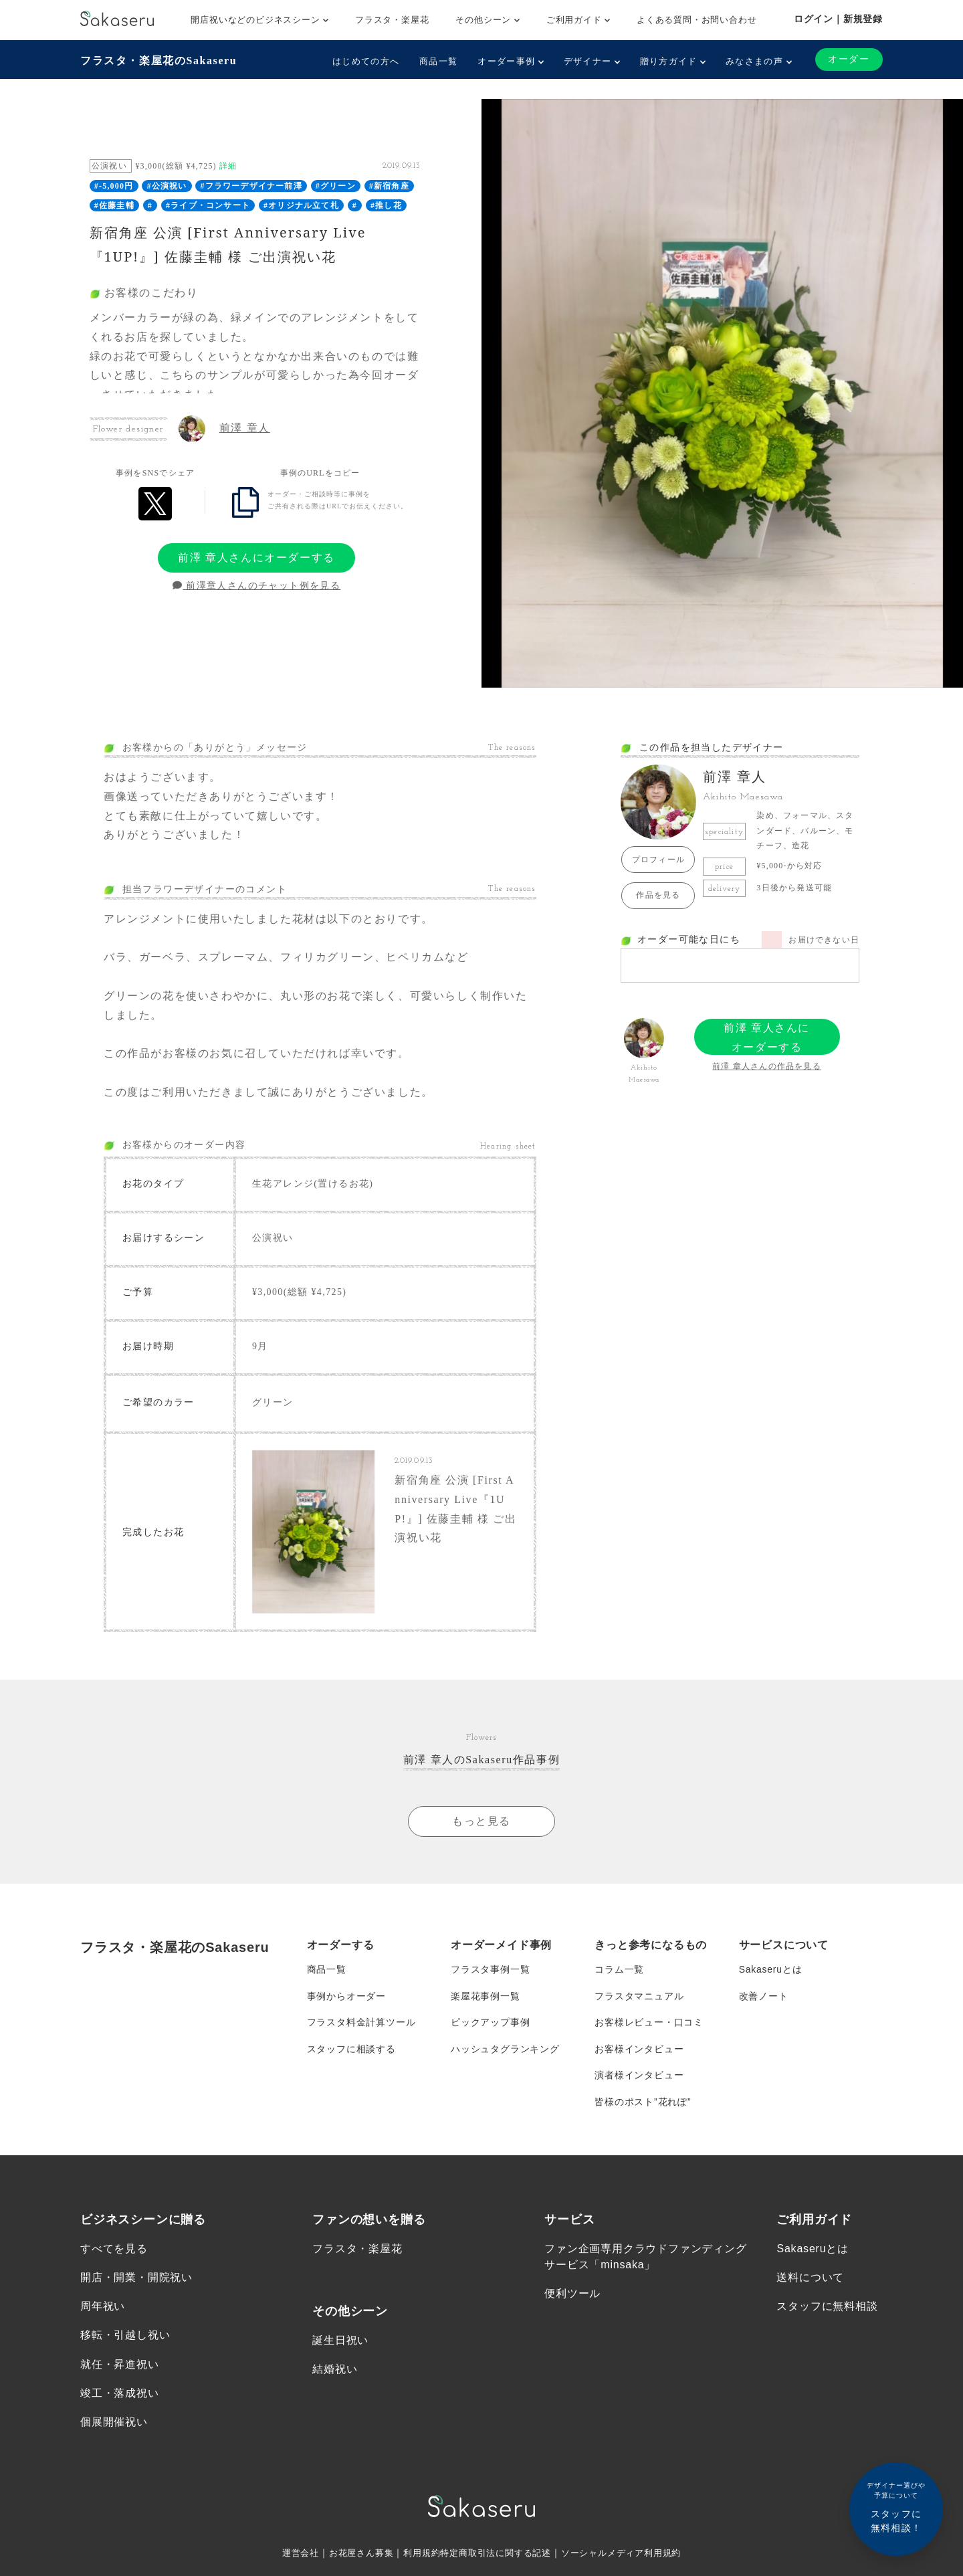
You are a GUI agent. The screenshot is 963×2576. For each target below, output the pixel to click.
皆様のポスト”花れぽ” (643, 2104)
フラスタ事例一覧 (490, 1970)
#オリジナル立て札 (301, 205)
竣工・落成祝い (119, 2396)
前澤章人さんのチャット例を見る (256, 586)
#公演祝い (166, 186)
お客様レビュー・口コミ (649, 2024)
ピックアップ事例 (490, 2024)
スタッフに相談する (351, 2051)
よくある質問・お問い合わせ (696, 20)
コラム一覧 (619, 1970)
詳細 (228, 166)
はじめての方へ (365, 61)
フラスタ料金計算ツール (361, 2024)
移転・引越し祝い (125, 2338)
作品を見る (658, 895)
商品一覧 (438, 61)
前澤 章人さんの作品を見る (766, 1066)
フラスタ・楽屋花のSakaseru (158, 60)
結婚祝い (334, 2372)
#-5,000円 (114, 186)
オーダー (848, 59)
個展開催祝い (114, 2425)
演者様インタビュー (639, 2077)
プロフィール (658, 859)
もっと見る (481, 1822)
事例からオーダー (346, 1997)
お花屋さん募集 (353, 2556)
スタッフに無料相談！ (896, 2506)
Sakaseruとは (770, 1970)
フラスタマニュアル (639, 1997)
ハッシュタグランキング (505, 2051)
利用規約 (417, 2556)
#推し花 (386, 205)
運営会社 (288, 2556)
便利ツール (572, 2296)
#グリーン (336, 186)
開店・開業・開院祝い (136, 2280)
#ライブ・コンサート (208, 205)
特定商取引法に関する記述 (496, 2556)
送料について (810, 2280)
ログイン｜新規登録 (838, 18)
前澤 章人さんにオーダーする (256, 557)
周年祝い (102, 2309)
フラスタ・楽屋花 (392, 20)
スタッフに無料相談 (826, 2309)
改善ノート (763, 1997)
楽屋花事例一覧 (485, 1997)
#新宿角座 (389, 186)
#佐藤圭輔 (114, 205)
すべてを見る (114, 2252)
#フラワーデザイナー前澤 (251, 186)
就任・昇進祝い (119, 2367)
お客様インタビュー (639, 2051)
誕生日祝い (340, 2343)
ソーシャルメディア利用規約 (630, 2556)
